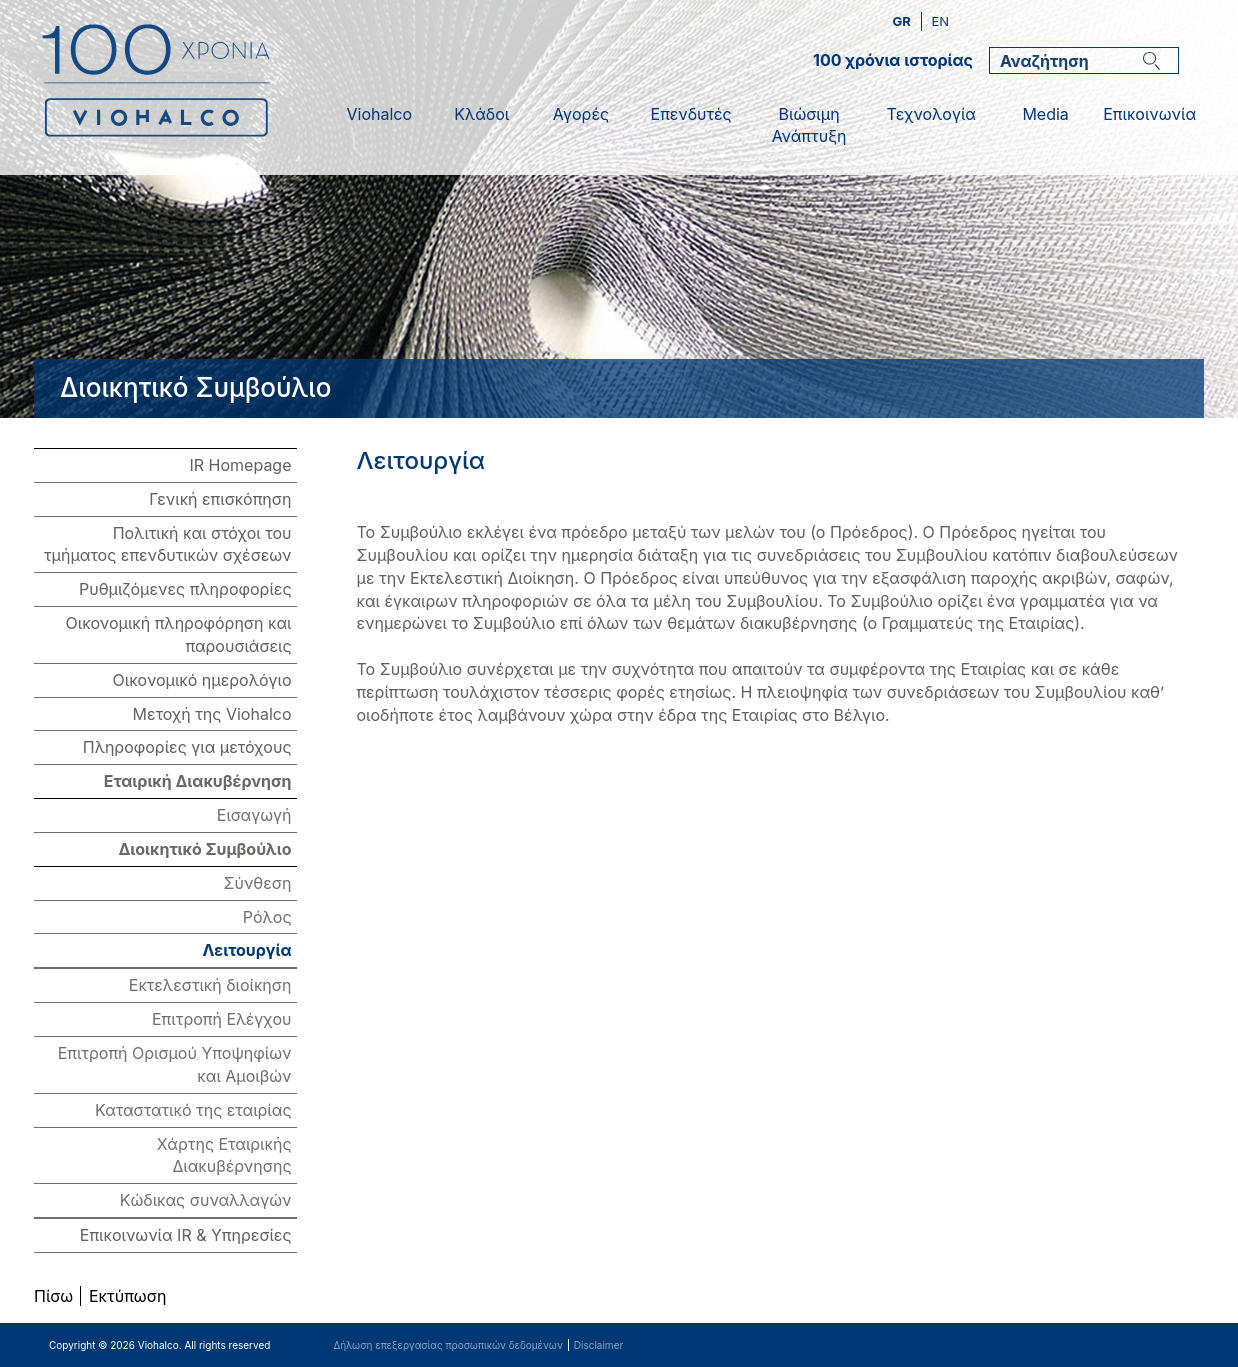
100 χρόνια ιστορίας (893, 60)
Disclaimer (598, 1345)
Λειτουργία (247, 950)
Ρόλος (267, 917)
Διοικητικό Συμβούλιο (204, 849)
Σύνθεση (257, 883)
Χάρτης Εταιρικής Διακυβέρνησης (224, 1155)
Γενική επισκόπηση (220, 499)
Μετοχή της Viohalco (212, 714)
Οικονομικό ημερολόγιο (202, 680)
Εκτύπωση (127, 1296)
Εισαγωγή (254, 815)
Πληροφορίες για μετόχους (187, 747)
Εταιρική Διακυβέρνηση (198, 781)
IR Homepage (241, 465)
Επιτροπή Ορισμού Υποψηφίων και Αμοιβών (175, 1064)
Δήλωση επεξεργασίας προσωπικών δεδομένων (447, 1345)
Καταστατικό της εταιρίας (193, 1110)
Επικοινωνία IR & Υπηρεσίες (186, 1235)
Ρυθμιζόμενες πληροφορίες (185, 589)
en (940, 21)
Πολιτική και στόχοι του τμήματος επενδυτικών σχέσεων (167, 544)
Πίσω (53, 1296)
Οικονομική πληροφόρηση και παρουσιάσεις (179, 634)
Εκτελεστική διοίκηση (210, 985)
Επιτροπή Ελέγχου (222, 1019)
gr (903, 21)
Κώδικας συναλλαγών (206, 1200)
